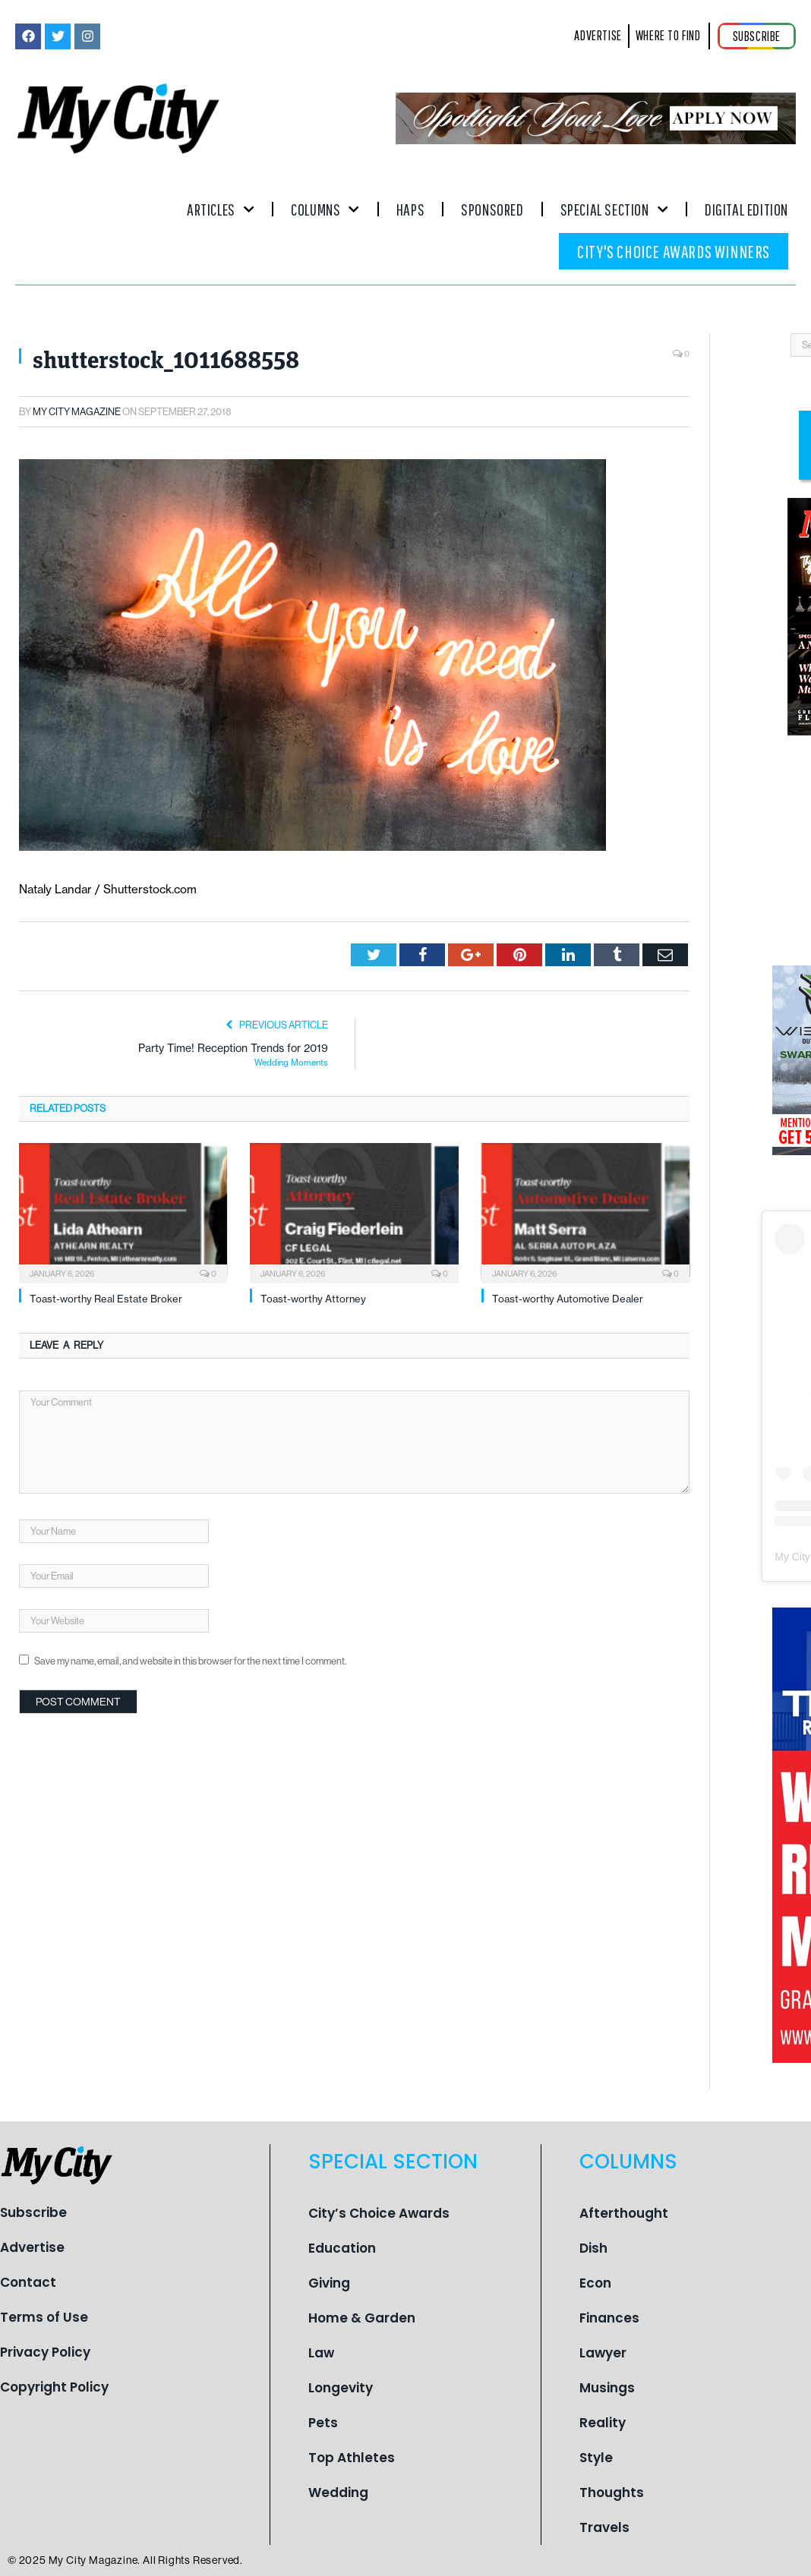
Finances (609, 2318)
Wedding (338, 2492)
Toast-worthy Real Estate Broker (106, 1299)
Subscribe (33, 2212)
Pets (323, 2423)
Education (342, 2248)
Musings (607, 2388)
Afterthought (623, 2213)
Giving (329, 2283)
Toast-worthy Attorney (313, 1299)
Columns (325, 209)
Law (321, 2353)
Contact (28, 2282)
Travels (604, 2527)
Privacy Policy (45, 2352)
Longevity (340, 2388)
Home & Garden (361, 2318)
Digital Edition (746, 209)
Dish (593, 2248)
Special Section (614, 209)
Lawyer (602, 2353)
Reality (602, 2423)
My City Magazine (77, 411)
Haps (410, 209)
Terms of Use (44, 2317)
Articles (220, 209)
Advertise (32, 2247)
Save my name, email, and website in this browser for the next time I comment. (190, 1661)
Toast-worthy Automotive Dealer (567, 1299)
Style (596, 2457)
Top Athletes (351, 2457)
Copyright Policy (54, 2387)
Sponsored (492, 209)
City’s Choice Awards (379, 2213)
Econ (595, 2283)
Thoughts (611, 2492)
